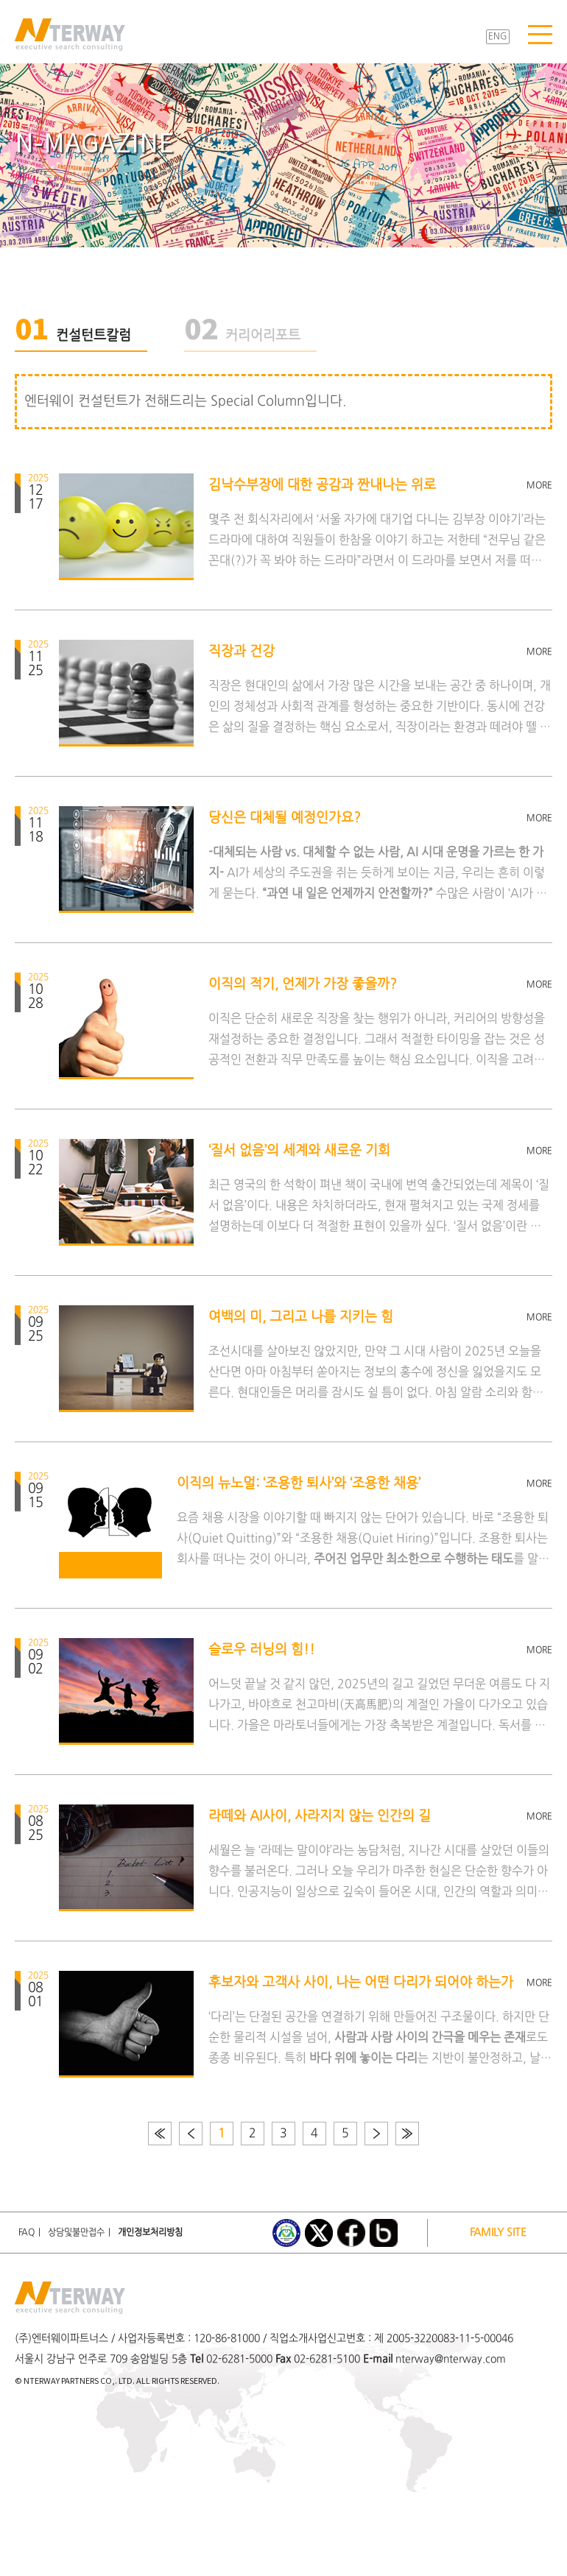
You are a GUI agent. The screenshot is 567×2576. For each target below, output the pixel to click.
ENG (497, 37)
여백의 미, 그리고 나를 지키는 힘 (300, 1317)
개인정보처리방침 (150, 2233)
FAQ (26, 2233)
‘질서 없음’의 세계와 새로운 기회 (299, 1151)
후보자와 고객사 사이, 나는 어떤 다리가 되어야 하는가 (360, 1983)
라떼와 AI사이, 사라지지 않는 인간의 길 (319, 1817)
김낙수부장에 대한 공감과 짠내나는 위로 (322, 486)
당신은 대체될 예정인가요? (284, 818)
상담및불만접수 (76, 2233)
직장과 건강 (241, 652)
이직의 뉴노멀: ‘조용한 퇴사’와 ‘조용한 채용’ (298, 1484)
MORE (539, 486)
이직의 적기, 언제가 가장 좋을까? (302, 985)
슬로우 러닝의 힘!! (261, 1650)
